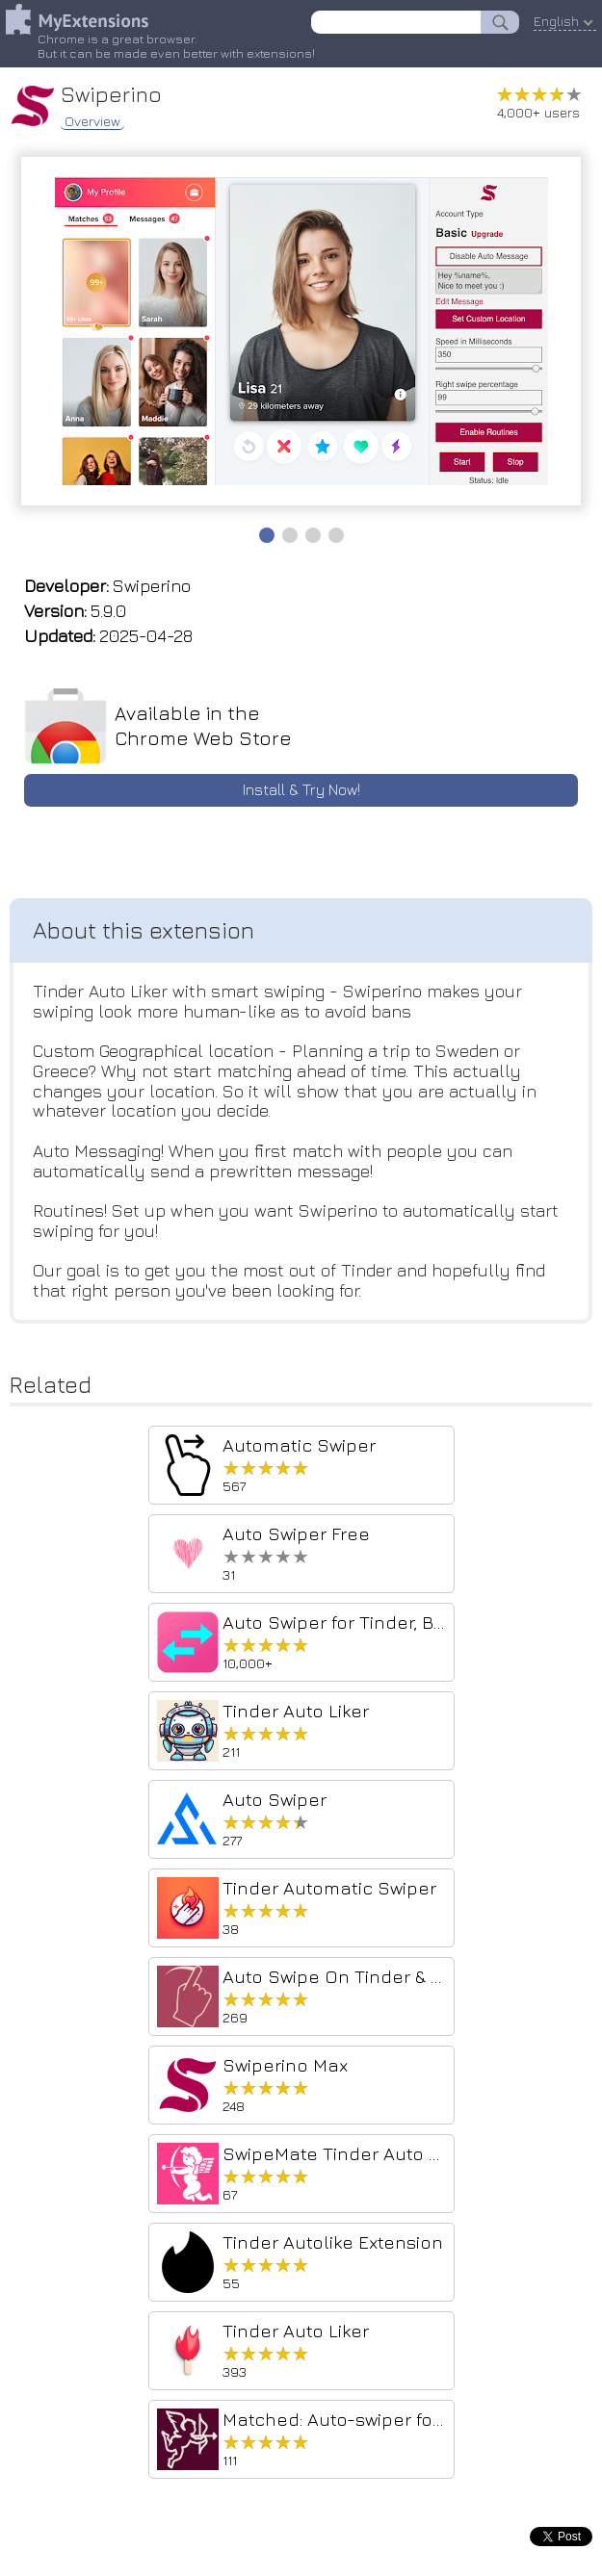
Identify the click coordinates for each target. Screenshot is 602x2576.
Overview (92, 121)
